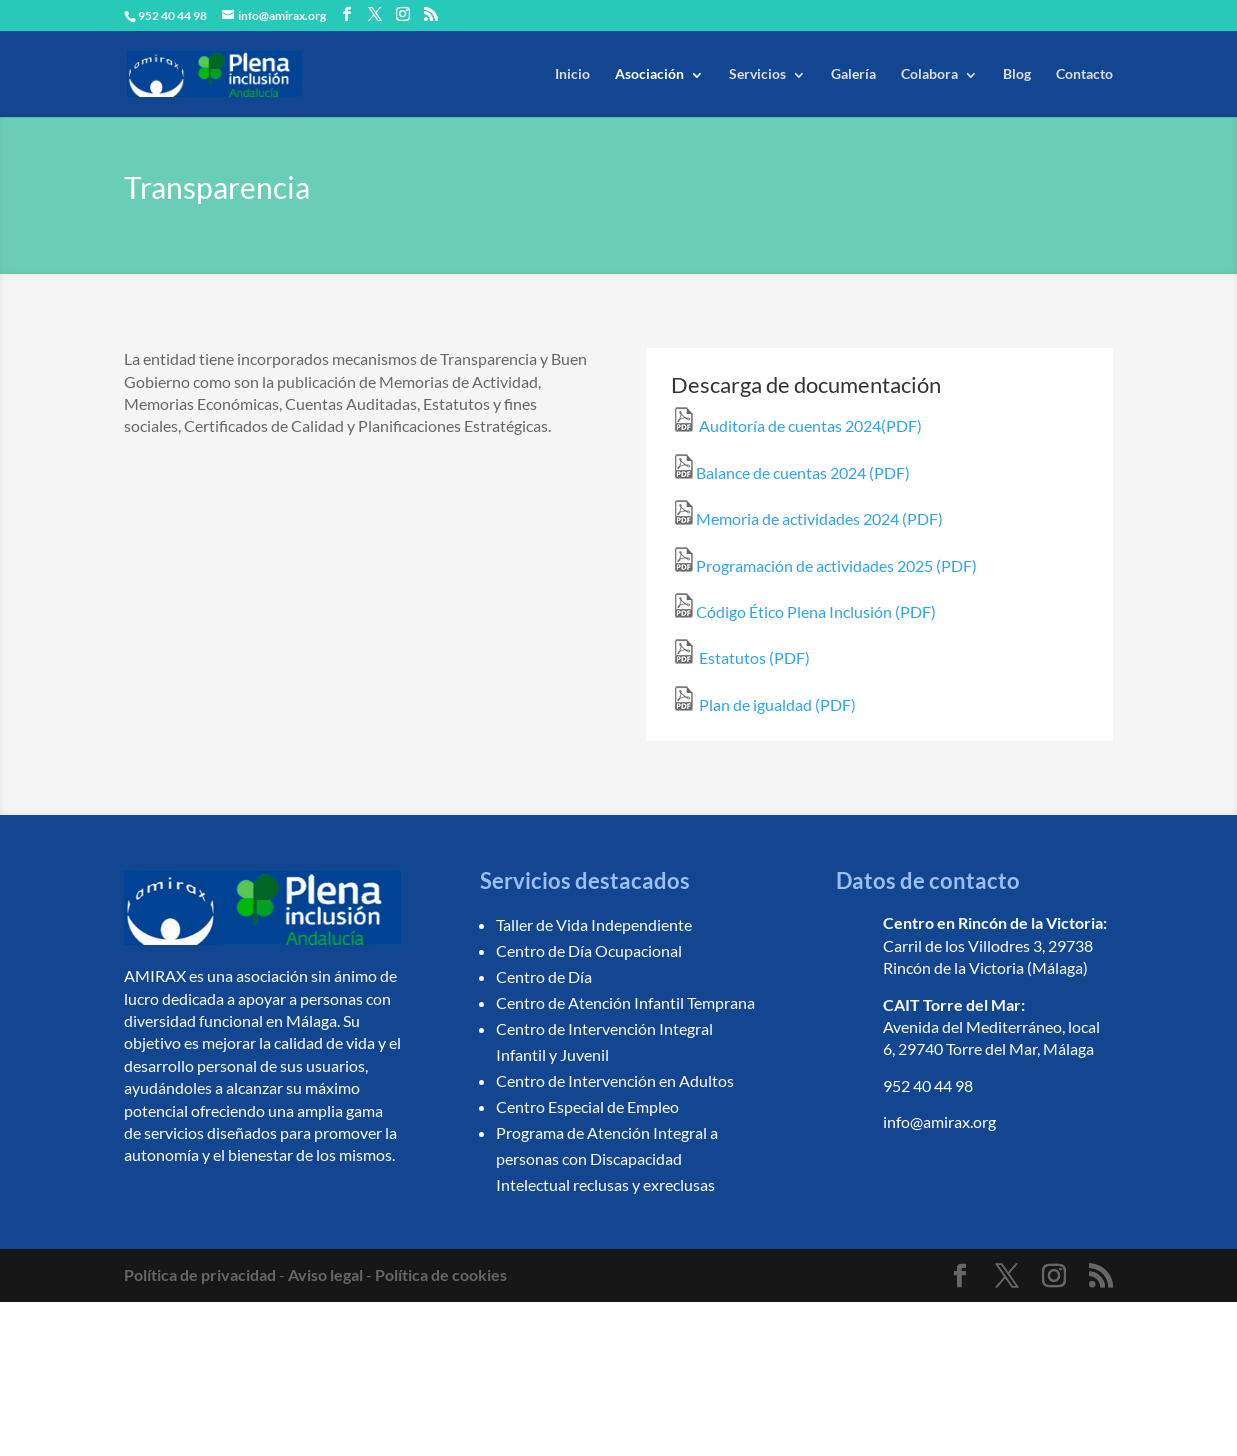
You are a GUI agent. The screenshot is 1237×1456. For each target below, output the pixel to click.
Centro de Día (544, 976)
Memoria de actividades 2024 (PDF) (807, 518)
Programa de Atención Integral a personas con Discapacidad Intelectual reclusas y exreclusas (607, 1158)
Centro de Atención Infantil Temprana (625, 1002)
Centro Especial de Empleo (587, 1106)
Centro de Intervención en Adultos (615, 1080)
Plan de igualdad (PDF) (763, 704)
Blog (1017, 73)
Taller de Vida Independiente (594, 924)
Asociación (649, 73)
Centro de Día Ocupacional (589, 950)
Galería (853, 73)
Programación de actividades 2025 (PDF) (824, 565)
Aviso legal (325, 1274)
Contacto (1084, 73)
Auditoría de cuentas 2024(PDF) (796, 425)
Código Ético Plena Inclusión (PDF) (803, 611)
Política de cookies (441, 1274)
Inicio (572, 73)
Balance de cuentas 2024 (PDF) (790, 472)
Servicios (757, 73)
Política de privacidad (200, 1274)
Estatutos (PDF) (740, 657)
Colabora (929, 73)
